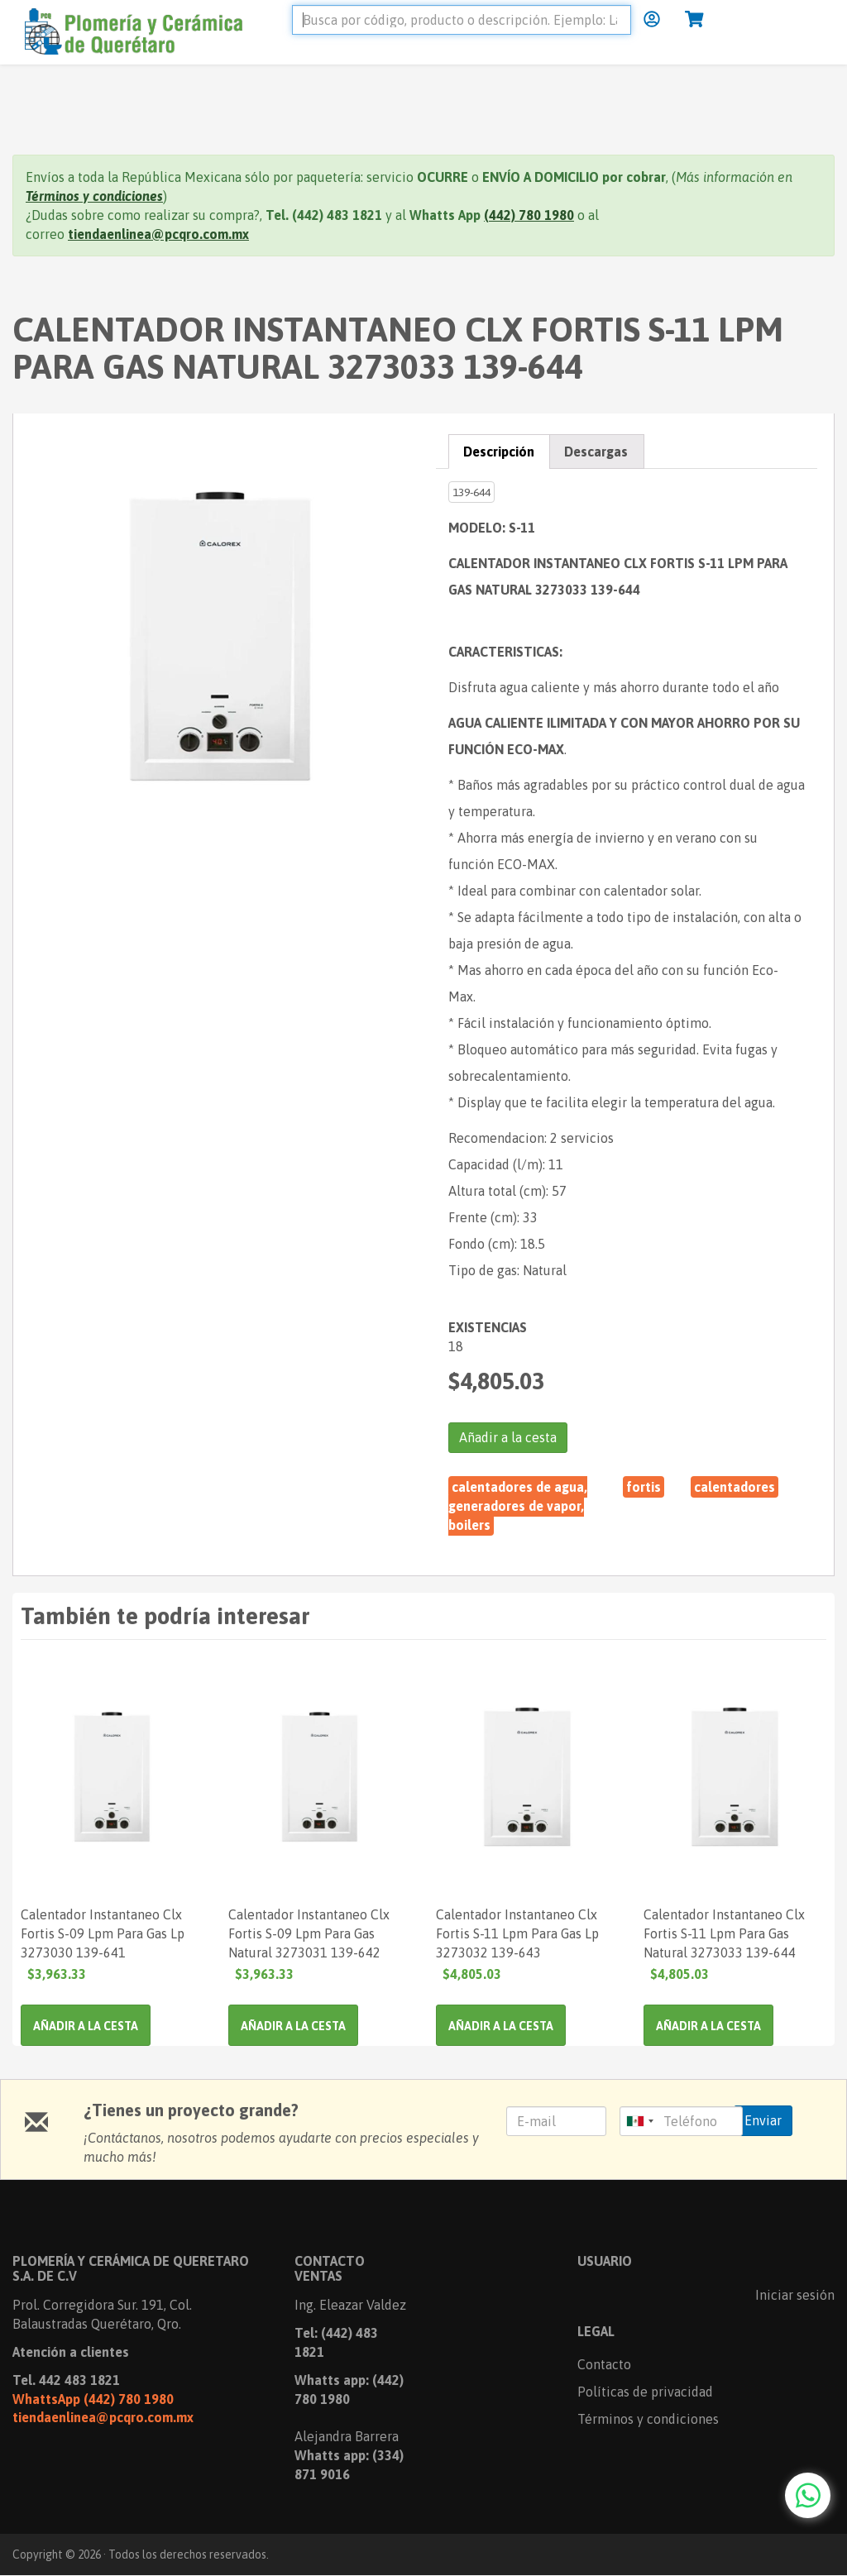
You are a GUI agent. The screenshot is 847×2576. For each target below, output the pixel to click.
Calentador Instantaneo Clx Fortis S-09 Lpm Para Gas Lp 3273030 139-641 (102, 1932)
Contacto (604, 2364)
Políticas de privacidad (645, 2391)
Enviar (763, 2120)
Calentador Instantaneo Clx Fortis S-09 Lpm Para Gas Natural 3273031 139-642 (309, 1932)
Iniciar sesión (795, 2294)
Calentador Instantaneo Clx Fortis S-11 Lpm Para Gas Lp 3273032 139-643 (517, 1932)
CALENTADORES (734, 1486)
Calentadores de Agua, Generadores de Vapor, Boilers (517, 1505)
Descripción (498, 451)
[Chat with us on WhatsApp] (807, 2495)
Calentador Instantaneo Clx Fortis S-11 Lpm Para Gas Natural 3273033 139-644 (724, 1932)
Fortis (643, 1486)
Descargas (596, 451)
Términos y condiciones (648, 2418)
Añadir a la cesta (508, 1437)
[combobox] (639, 2121)
